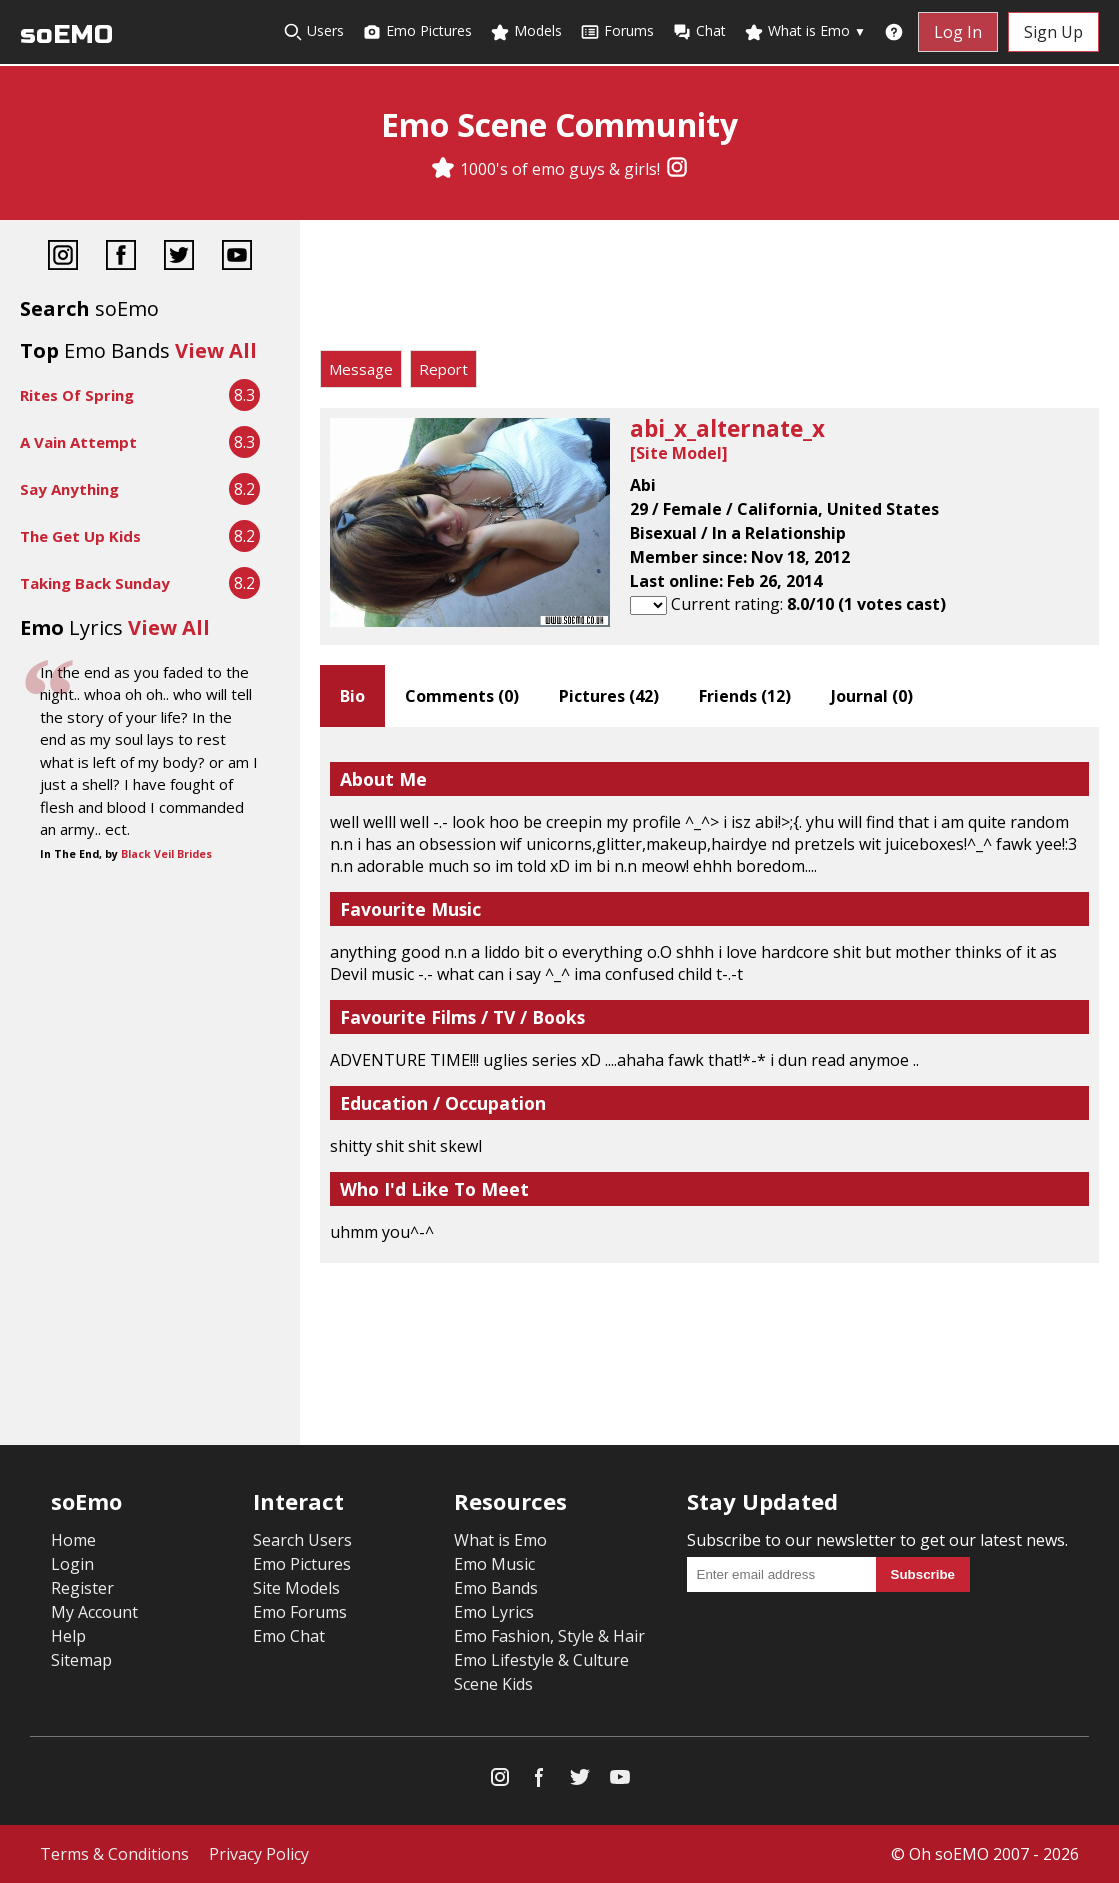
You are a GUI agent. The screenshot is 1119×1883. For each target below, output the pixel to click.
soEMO (66, 34)
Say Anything (69, 489)
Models (526, 31)
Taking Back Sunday (95, 583)
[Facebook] (121, 257)
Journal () (872, 696)
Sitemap (81, 1660)
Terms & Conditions (114, 1854)
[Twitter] (179, 257)
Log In (958, 32)
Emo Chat (289, 1636)
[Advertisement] (709, 290)
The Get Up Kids (80, 536)
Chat (699, 31)
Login (72, 1564)
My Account (94, 1612)
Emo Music (494, 1564)
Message (361, 369)
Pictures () (609, 696)
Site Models (296, 1588)
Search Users (302, 1540)
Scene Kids (493, 1684)
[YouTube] (237, 257)
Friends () (745, 696)
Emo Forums (300, 1612)
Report (443, 369)
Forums (617, 31)
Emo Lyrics (494, 1612)
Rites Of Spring (77, 395)
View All (216, 350)
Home (73, 1540)
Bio (352, 696)
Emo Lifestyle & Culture (541, 1660)
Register (82, 1588)
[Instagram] (677, 169)
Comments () (462, 696)
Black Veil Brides (166, 854)
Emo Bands (496, 1588)
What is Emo (805, 31)
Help (68, 1636)
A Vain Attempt (78, 442)
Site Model (679, 453)
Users (313, 31)
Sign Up (1053, 32)
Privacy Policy (259, 1854)
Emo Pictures (417, 31)
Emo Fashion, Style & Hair (549, 1636)
